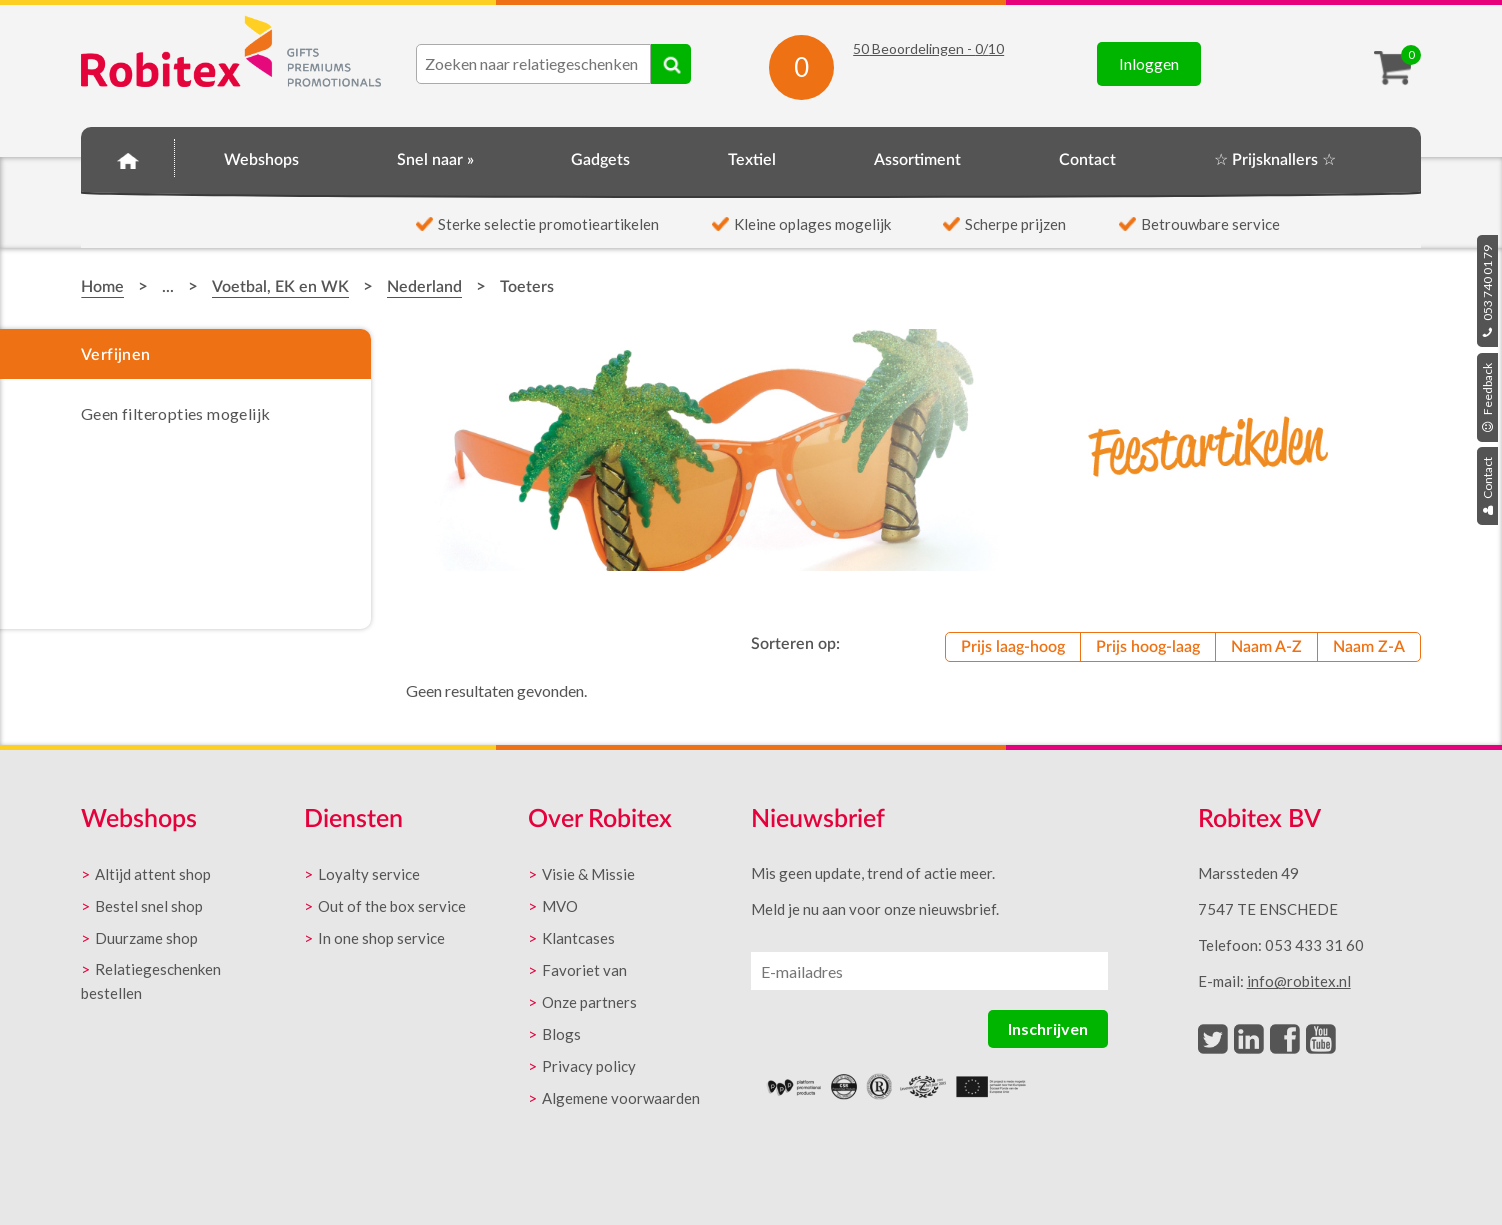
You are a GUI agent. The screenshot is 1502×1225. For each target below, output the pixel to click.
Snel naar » (435, 160)
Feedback (1487, 397)
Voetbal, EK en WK (280, 287)
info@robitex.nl (1299, 981)
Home (128, 157)
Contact (1487, 486)
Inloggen (1149, 63)
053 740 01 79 (1487, 291)
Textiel (752, 160)
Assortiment (917, 160)
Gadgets (600, 160)
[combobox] (533, 64)
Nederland (424, 287)
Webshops (261, 160)
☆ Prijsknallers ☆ (1275, 160)
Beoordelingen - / (928, 48)
